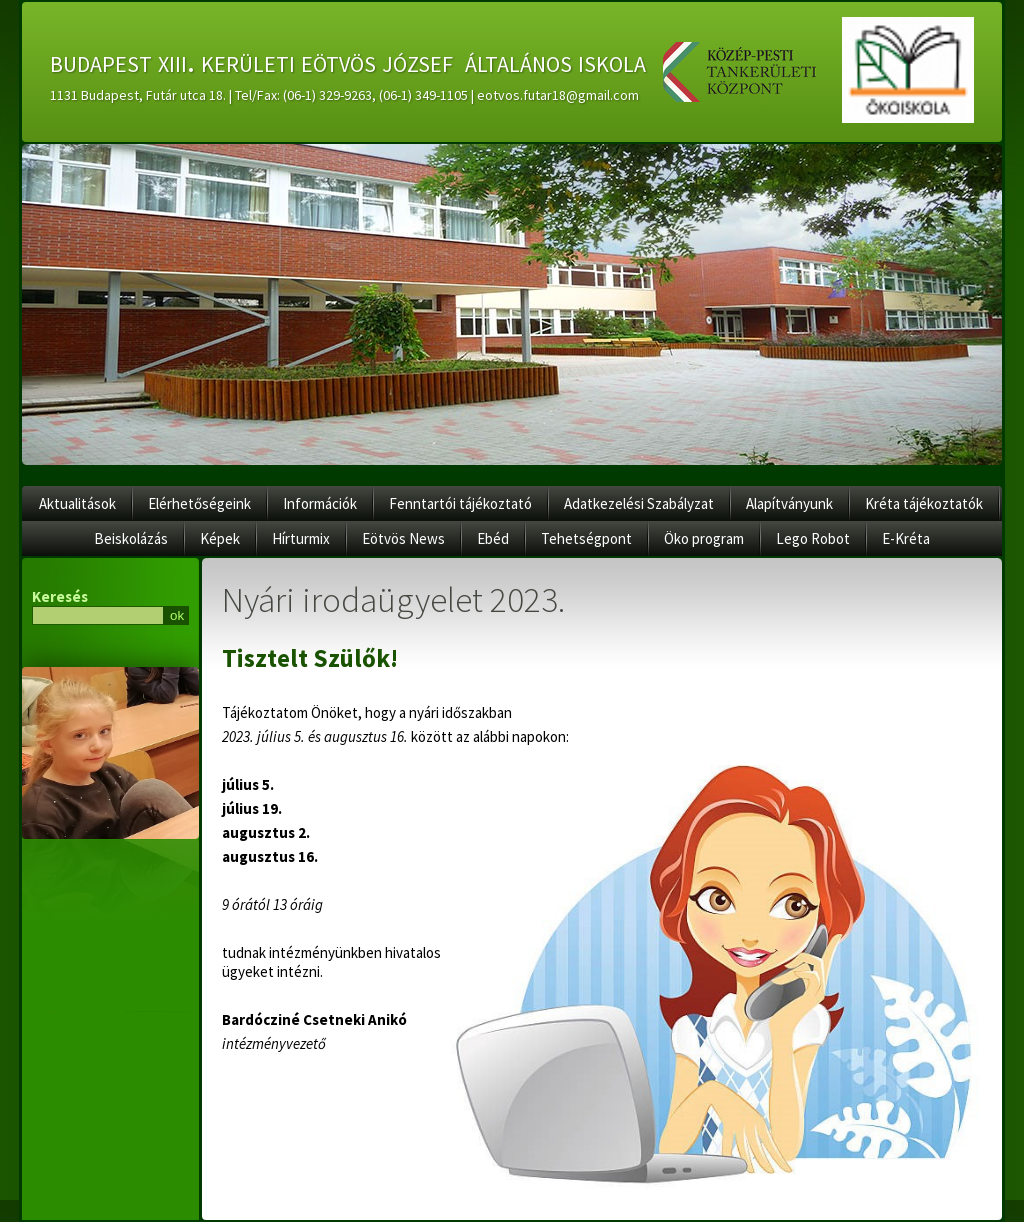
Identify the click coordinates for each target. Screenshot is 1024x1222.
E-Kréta (906, 538)
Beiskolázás (131, 538)
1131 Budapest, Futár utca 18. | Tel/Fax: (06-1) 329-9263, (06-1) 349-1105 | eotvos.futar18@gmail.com (344, 95)
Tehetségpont (586, 538)
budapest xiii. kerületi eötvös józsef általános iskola (348, 61)
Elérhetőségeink (199, 503)
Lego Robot (813, 538)
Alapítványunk (789, 503)
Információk (320, 503)
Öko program (704, 538)
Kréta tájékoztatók (924, 503)
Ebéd (493, 538)
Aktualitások (77, 503)
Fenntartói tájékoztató (460, 503)
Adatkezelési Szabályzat (639, 503)
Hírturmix (301, 538)
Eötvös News (403, 538)
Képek (220, 538)
